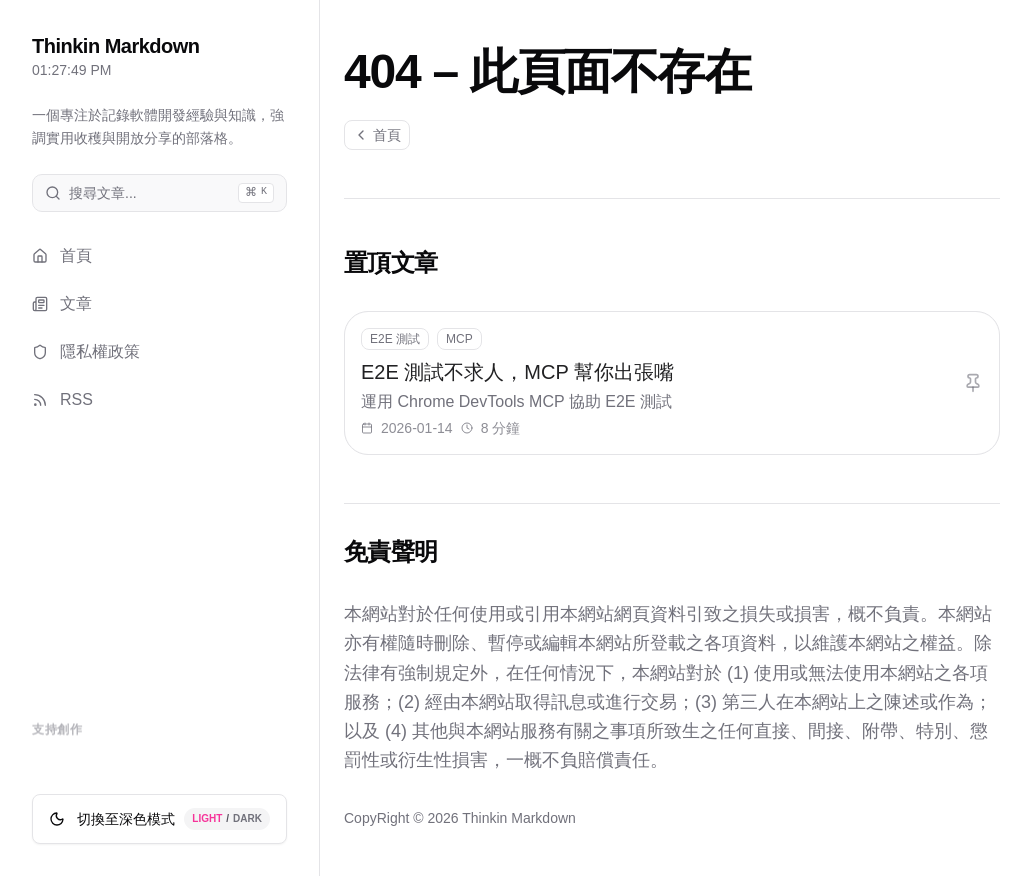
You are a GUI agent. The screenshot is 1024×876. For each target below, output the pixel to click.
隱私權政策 (86, 351)
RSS (62, 399)
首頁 (62, 255)
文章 (62, 303)
